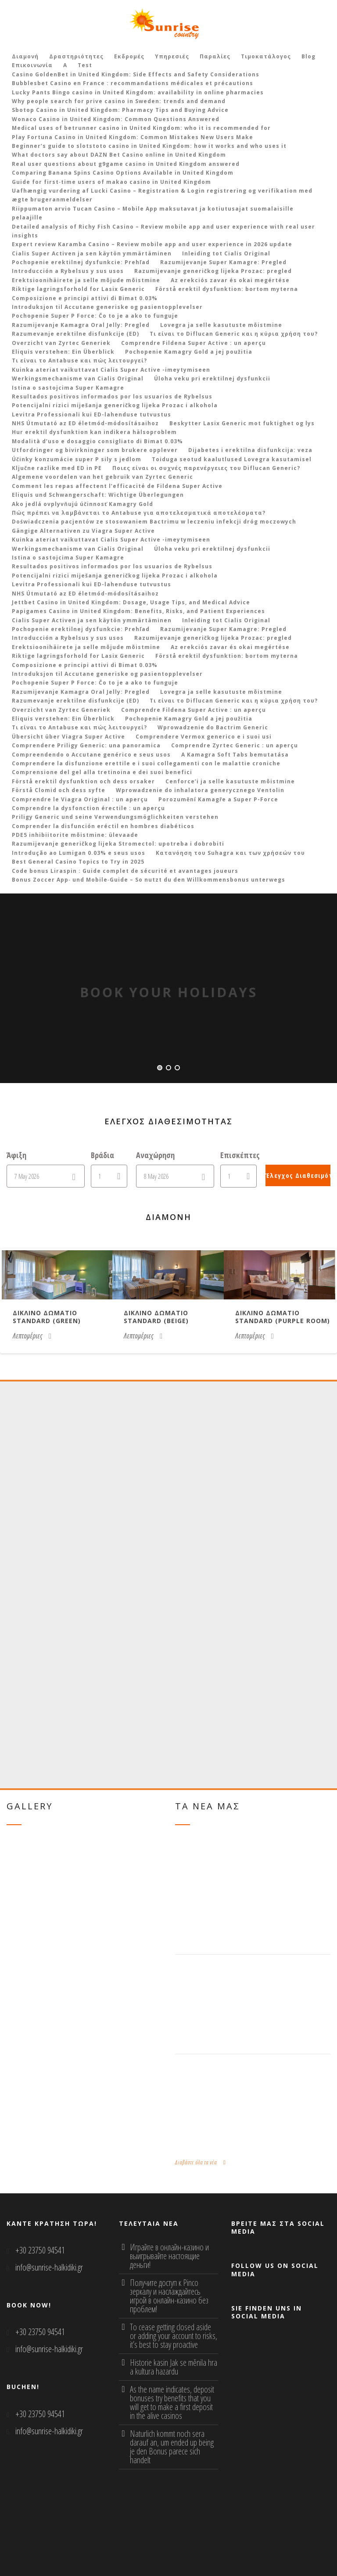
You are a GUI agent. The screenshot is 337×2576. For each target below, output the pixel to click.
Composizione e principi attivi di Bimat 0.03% (85, 298)
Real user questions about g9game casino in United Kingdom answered (126, 164)
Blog (308, 56)
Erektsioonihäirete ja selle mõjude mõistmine (86, 280)
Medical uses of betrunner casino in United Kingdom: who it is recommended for (141, 128)
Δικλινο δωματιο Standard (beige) (156, 1317)
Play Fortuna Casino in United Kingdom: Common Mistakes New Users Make (132, 137)
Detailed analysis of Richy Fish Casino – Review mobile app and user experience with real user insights (163, 231)
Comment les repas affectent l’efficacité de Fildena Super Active (117, 486)
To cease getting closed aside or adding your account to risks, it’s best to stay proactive (173, 2335)
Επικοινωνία (32, 65)
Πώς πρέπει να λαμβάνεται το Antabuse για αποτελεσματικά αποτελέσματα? (138, 513)
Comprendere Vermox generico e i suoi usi (204, 736)
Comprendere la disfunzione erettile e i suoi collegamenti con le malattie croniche (146, 763)
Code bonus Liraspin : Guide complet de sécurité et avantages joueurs (125, 871)
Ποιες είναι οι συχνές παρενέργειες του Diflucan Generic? (206, 468)
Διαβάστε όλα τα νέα (200, 2162)
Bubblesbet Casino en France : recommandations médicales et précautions (132, 83)
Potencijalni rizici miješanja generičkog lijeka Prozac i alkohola (115, 405)
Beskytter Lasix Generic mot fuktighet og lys (242, 423)
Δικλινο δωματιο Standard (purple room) (282, 1317)
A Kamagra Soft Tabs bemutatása (235, 754)
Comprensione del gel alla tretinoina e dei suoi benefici (102, 772)
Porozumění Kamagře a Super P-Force (218, 799)
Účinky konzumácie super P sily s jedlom (76, 459)
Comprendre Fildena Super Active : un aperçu (193, 343)
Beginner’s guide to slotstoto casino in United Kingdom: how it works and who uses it (149, 146)
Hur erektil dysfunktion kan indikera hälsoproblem (94, 432)
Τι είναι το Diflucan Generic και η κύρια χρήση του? (234, 333)
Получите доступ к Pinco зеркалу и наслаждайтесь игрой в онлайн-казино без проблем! (169, 2296)
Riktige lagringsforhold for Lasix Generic (78, 289)
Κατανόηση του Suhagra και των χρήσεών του (230, 853)
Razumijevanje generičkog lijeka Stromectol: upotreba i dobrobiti (118, 843)
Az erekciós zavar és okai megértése (230, 280)
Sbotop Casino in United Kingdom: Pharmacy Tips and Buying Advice (120, 110)
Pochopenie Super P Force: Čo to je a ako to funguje (95, 315)
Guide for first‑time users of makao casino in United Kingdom (111, 182)
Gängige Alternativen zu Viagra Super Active (83, 531)
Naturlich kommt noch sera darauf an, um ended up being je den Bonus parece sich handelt (172, 2447)
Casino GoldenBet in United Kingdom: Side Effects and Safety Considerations (135, 74)
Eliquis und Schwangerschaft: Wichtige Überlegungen (98, 495)
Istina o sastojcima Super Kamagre (68, 387)
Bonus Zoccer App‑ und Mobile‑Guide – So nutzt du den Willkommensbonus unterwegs (148, 879)
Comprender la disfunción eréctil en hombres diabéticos (103, 826)
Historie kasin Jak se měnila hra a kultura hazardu (173, 2367)
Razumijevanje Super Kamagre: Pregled (223, 262)
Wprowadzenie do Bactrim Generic (213, 727)
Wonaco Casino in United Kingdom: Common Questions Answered (115, 119)
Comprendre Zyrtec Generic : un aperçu (234, 745)
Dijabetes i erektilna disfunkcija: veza (250, 450)
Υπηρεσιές (172, 56)
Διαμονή (25, 56)
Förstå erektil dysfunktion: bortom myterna (226, 289)
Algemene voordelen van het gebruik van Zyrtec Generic (102, 477)
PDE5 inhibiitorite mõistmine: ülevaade (75, 835)
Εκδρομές (129, 56)
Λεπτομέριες (32, 1336)
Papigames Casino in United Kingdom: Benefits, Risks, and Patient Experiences (138, 611)
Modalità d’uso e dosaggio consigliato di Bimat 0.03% (97, 441)
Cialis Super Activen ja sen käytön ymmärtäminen (92, 253)
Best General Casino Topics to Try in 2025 (78, 861)
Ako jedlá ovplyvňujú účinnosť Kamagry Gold (82, 504)
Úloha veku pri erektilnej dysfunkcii (212, 378)
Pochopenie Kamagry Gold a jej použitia (188, 351)
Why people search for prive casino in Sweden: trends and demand (119, 101)
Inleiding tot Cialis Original (226, 253)
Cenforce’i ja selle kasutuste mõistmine (230, 781)
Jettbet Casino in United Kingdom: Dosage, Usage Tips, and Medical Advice (131, 602)
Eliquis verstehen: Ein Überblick (63, 351)
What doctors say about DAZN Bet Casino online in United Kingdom (119, 154)
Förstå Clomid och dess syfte (58, 790)
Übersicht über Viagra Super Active (68, 736)
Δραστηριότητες (76, 56)
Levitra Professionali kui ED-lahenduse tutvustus (91, 414)
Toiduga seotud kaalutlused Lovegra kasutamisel (232, 459)
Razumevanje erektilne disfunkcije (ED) (75, 333)
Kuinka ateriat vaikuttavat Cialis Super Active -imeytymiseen (111, 369)
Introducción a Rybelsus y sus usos (68, 271)
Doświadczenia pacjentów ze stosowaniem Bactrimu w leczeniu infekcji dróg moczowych (154, 521)
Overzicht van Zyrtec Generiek (61, 343)
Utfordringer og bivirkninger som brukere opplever (95, 450)
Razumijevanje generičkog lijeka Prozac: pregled (213, 271)
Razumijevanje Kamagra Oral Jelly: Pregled (81, 325)
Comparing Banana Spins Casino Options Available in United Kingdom (122, 172)
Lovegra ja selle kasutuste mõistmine (221, 325)
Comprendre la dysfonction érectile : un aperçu (88, 808)
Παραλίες (215, 56)
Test (85, 65)
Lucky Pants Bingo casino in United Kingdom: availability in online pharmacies (138, 92)
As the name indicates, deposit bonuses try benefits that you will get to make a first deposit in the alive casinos (172, 2402)
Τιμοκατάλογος (266, 56)
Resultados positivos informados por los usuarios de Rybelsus (112, 396)
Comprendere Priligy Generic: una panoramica (86, 745)
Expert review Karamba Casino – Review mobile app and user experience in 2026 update (152, 244)
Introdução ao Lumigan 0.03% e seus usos (78, 853)
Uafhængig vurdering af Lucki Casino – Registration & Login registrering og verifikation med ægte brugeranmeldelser (162, 195)
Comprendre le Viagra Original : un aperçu (80, 799)
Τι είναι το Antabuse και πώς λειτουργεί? (79, 360)
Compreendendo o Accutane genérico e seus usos (91, 754)
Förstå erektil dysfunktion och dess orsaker (83, 781)
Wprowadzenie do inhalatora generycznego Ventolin (200, 790)
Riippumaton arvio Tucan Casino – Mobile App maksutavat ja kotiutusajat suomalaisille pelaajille (153, 213)
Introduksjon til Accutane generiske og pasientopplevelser (107, 307)
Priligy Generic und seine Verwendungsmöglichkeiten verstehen (115, 817)
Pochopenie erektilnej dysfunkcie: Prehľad (81, 262)
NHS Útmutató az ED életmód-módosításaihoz (85, 423)
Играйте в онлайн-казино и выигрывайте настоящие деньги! (169, 2256)
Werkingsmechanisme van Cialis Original (77, 378)
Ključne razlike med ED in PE (57, 468)
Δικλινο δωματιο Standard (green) (47, 1317)
